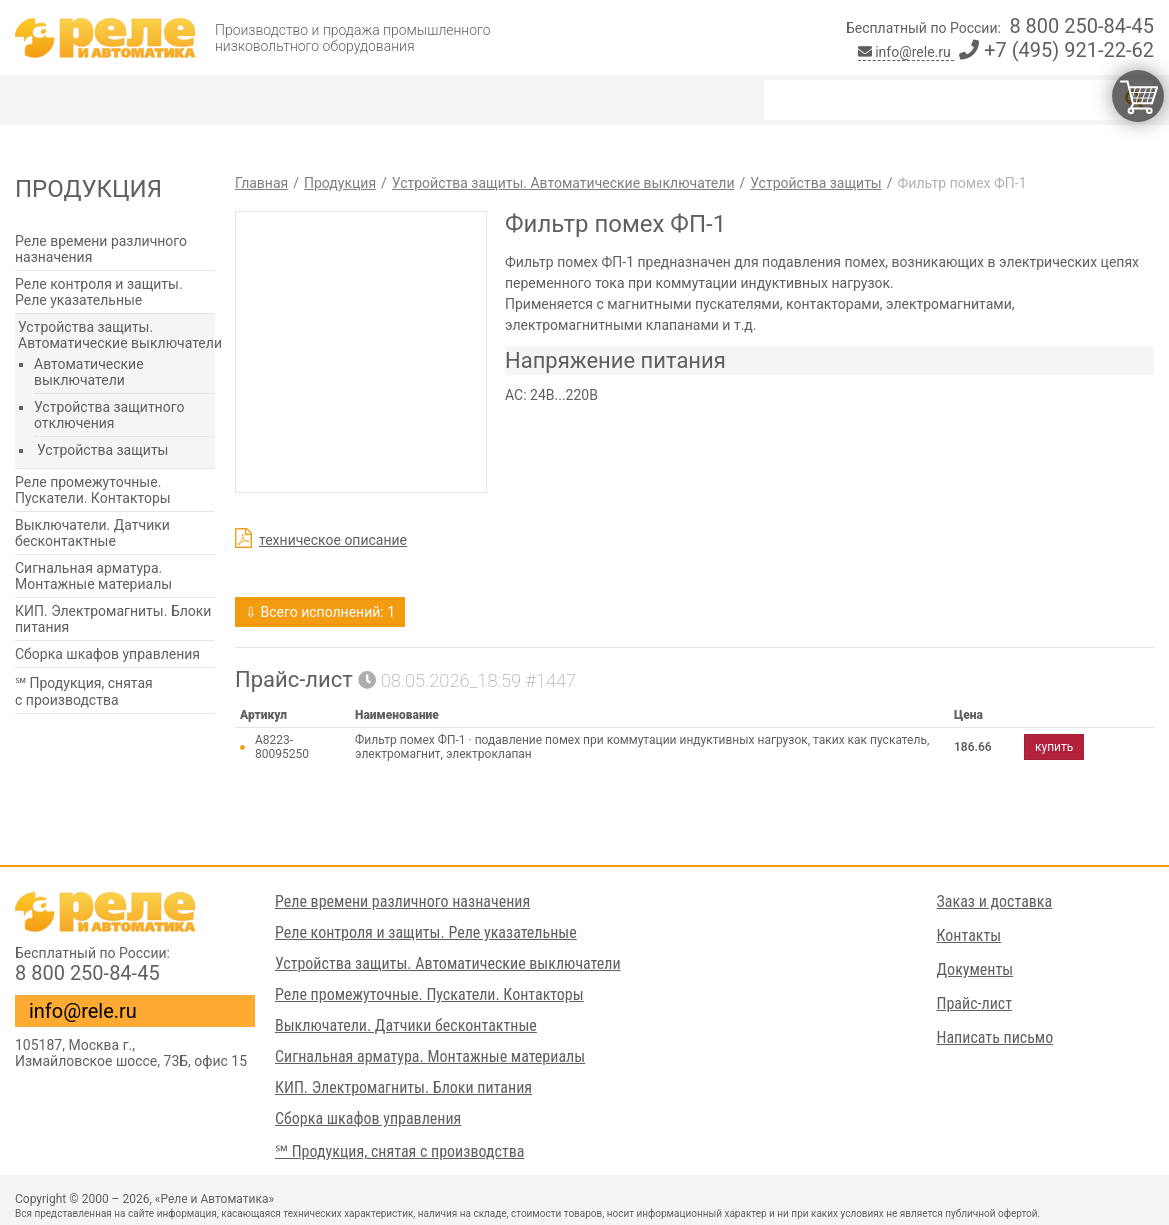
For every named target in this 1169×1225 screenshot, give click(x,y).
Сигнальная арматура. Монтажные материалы (93, 576)
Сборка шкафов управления (107, 654)
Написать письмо (995, 1037)
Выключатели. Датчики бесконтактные (92, 533)
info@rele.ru (906, 52)
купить (1054, 747)
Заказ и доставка (995, 901)
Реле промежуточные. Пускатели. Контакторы (93, 490)
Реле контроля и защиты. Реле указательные (99, 292)
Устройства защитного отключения (109, 415)
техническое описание (333, 540)
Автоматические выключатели (89, 372)
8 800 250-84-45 (1081, 26)
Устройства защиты (102, 450)
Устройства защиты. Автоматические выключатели (120, 335)
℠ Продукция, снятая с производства (84, 691)
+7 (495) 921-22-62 (1056, 50)
